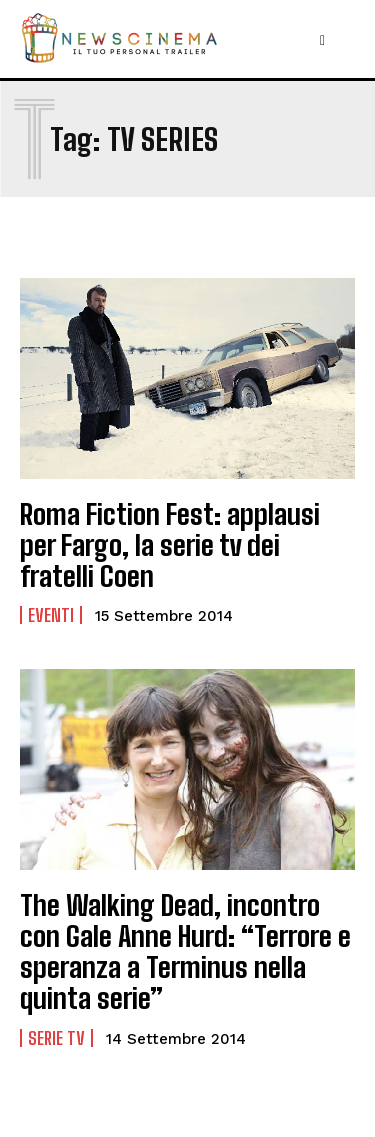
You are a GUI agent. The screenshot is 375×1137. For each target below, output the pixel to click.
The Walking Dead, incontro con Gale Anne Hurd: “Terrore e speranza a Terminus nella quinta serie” (185, 951)
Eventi (51, 615)
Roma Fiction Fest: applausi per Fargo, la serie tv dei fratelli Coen (170, 545)
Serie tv (56, 1038)
